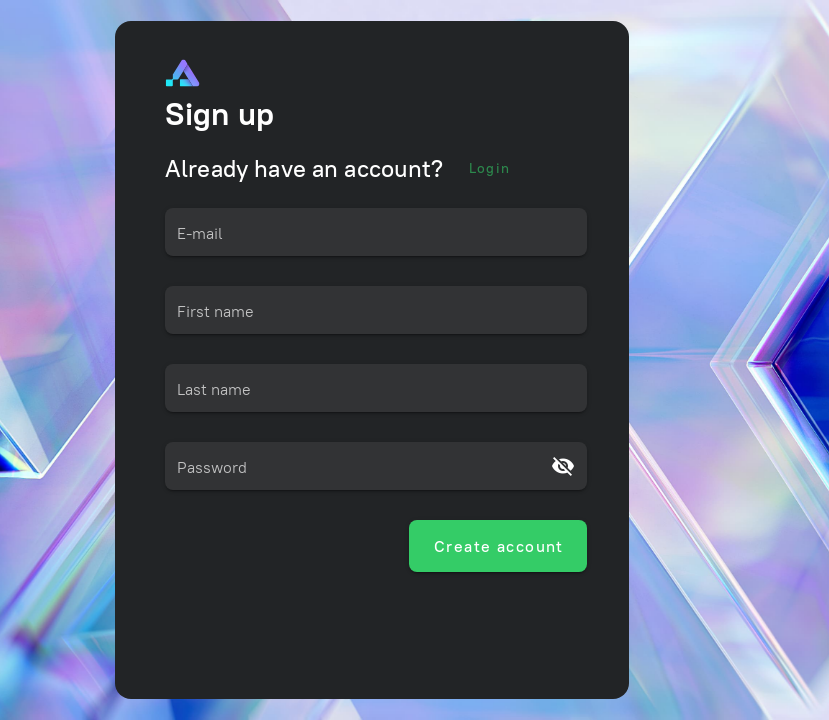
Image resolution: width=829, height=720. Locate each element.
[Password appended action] (563, 466)
